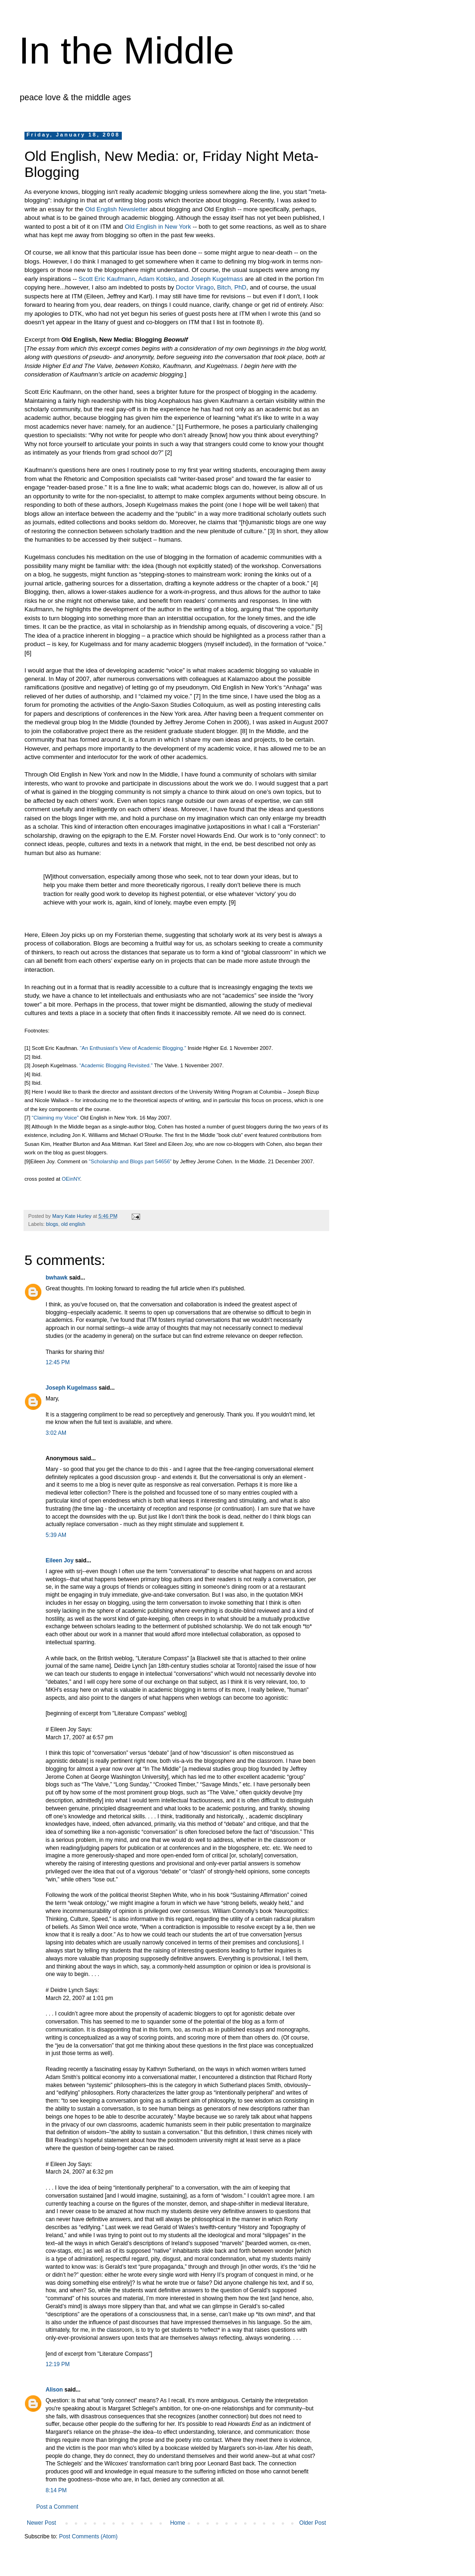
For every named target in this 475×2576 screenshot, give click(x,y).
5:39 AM (56, 1535)
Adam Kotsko (156, 278)
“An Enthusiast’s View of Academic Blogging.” (133, 1048)
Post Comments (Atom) (88, 2536)
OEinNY (71, 1179)
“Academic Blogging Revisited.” (116, 1065)
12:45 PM (58, 1362)
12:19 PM (58, 2364)
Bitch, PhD (231, 287)
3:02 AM (56, 1433)
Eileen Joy (59, 1560)
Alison (54, 2389)
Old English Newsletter (116, 209)
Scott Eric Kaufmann (107, 278)
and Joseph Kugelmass (211, 278)
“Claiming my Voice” (55, 1117)
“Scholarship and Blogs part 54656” (130, 1161)
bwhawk (57, 1277)
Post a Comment (57, 2507)
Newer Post (41, 2523)
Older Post (312, 2523)
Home (177, 2523)
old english (73, 1224)
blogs (52, 1224)
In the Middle (126, 51)
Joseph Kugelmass (71, 1387)
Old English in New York (158, 226)
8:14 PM (56, 2490)
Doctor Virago (195, 287)
